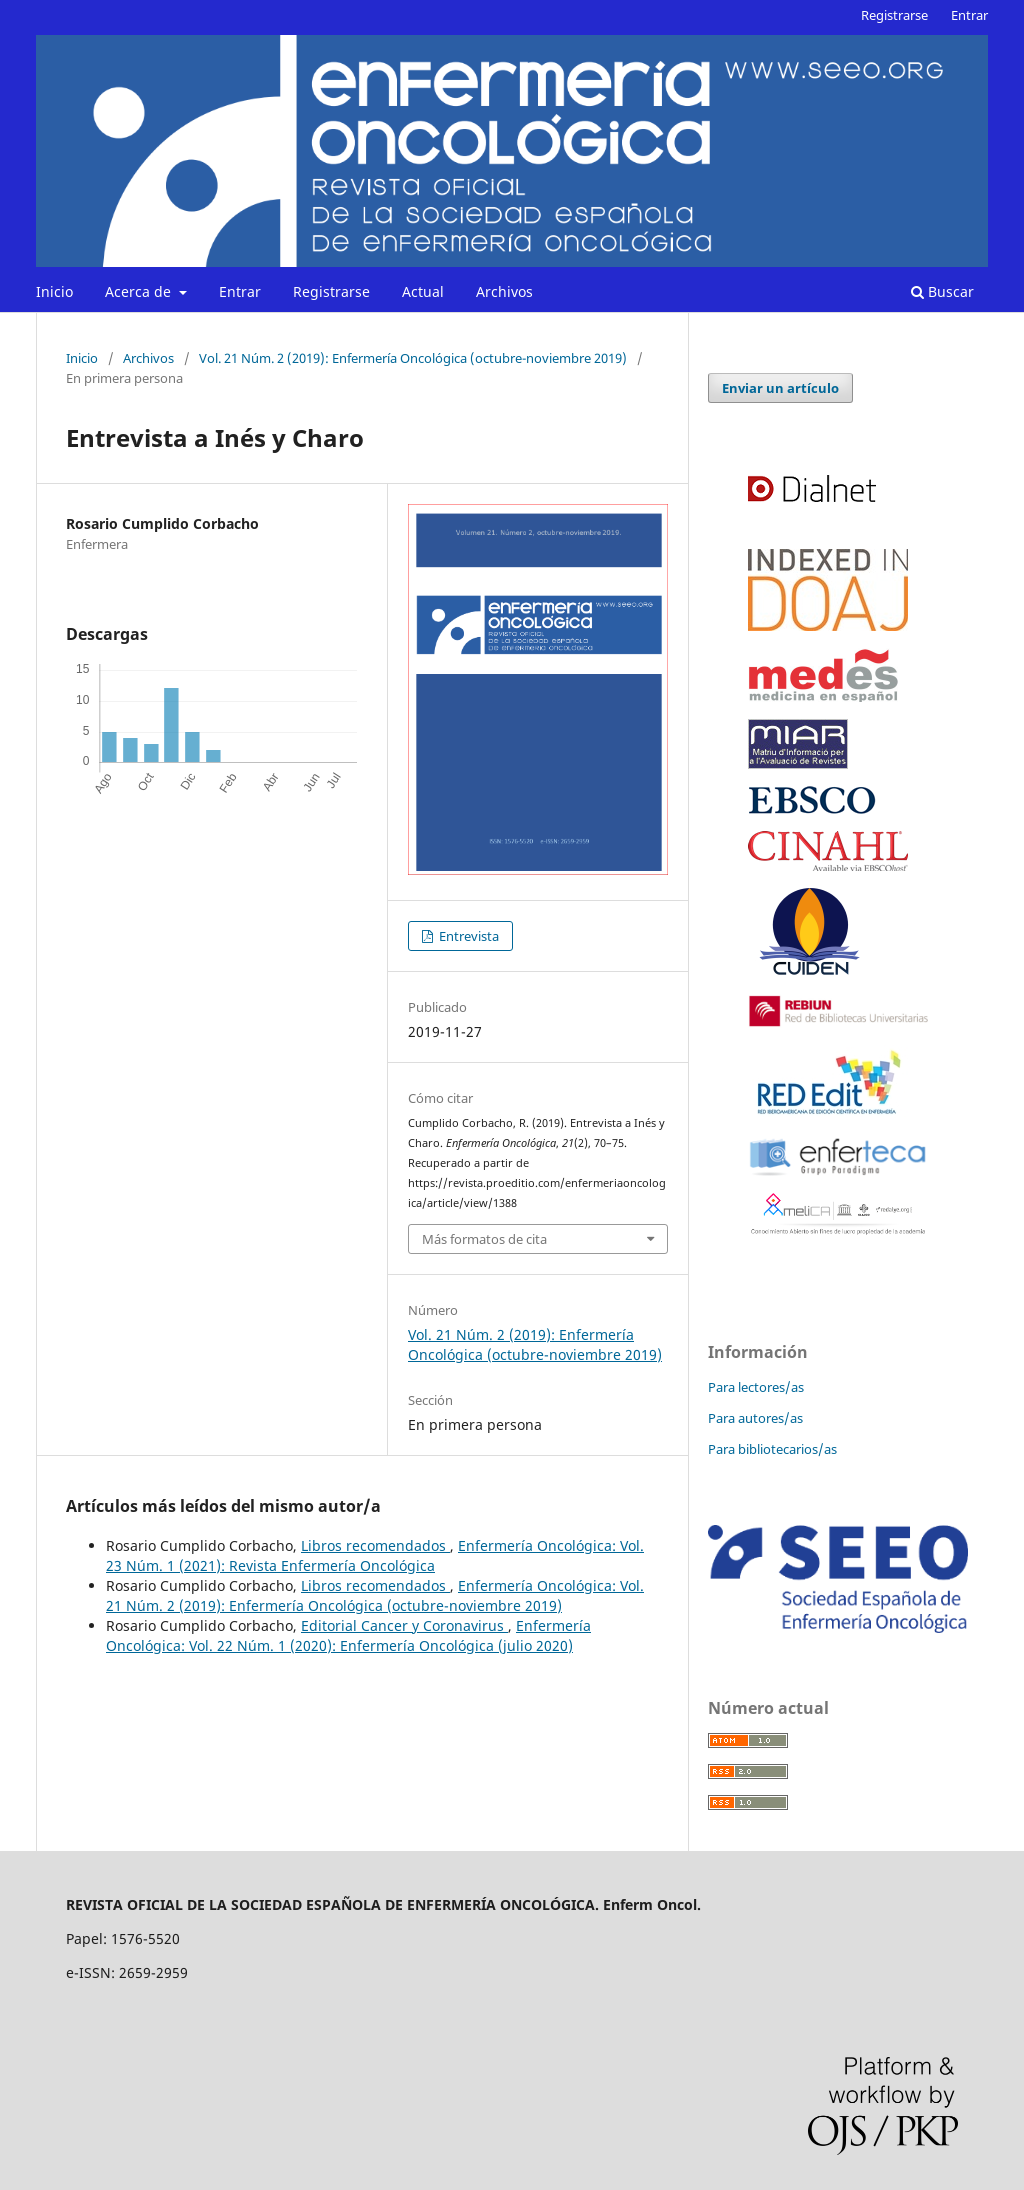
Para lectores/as (756, 1387)
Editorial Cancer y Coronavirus (404, 1625)
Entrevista (467, 936)
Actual (423, 291)
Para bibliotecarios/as (772, 1449)
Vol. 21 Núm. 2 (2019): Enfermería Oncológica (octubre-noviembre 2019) (413, 358)
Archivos (504, 291)
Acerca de (140, 291)
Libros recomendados (375, 1545)
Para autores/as (755, 1418)
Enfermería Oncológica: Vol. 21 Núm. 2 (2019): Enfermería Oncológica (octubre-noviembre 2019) (375, 1595)
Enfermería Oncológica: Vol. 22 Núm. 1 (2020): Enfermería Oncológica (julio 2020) (348, 1635)
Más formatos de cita (484, 1239)
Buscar (942, 291)
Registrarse (331, 291)
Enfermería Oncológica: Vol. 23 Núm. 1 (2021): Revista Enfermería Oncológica (375, 1555)
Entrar (240, 291)
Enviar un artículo (780, 388)
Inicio (54, 291)
